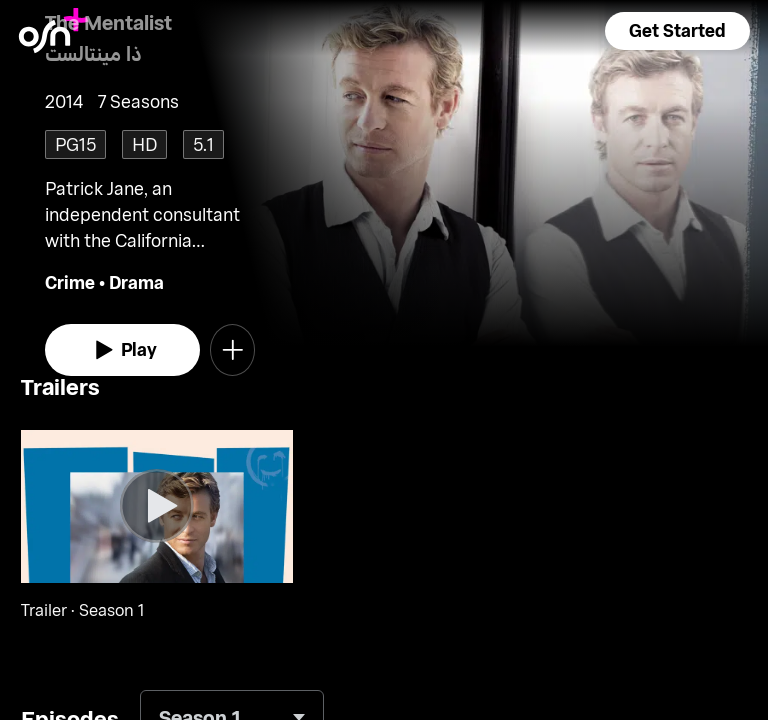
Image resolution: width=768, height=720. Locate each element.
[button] (677, 31)
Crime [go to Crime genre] (70, 282)
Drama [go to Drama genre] (136, 282)
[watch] (122, 350)
